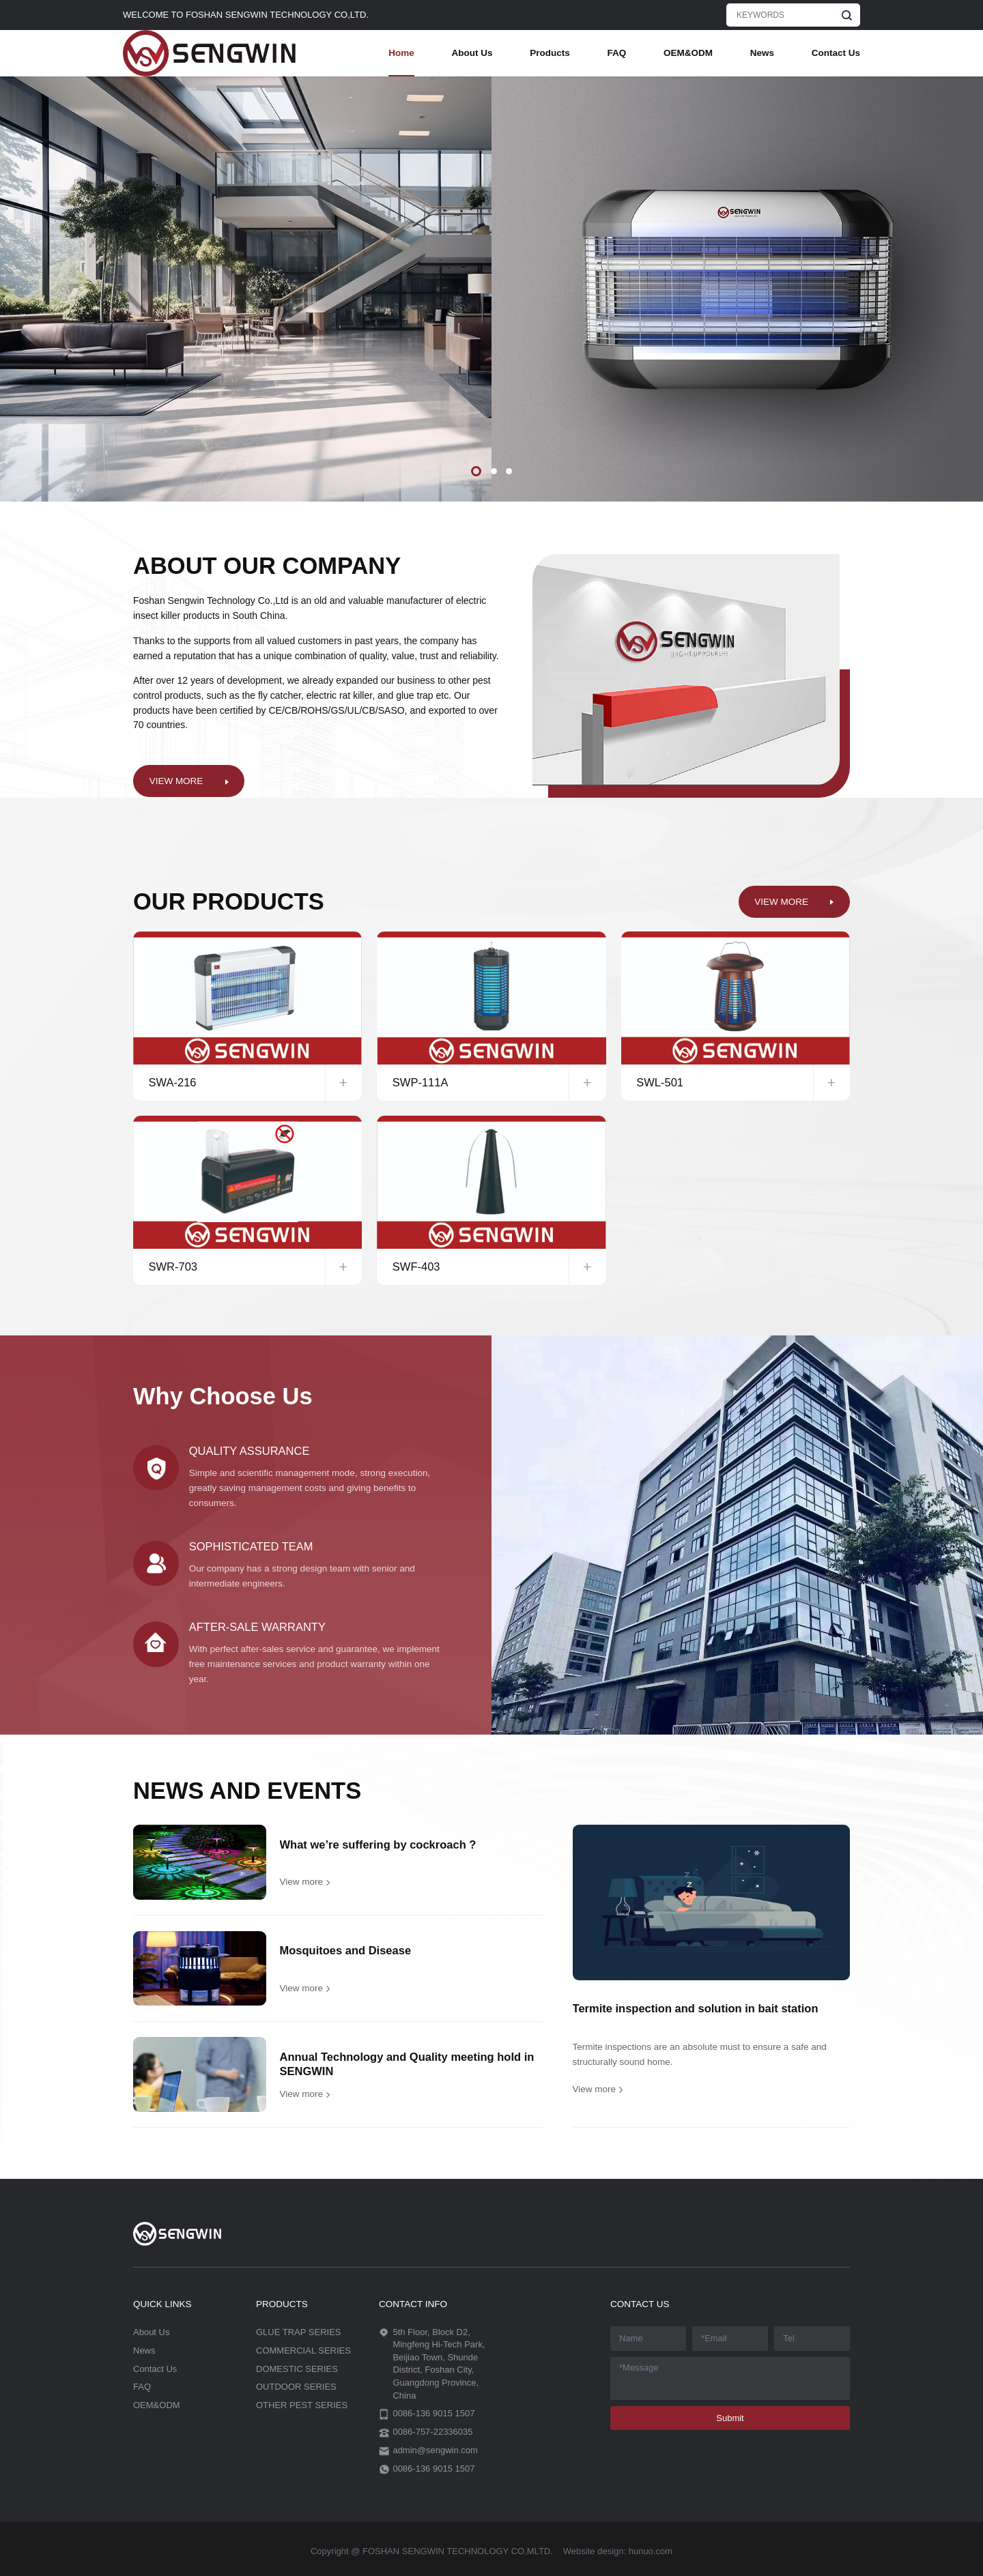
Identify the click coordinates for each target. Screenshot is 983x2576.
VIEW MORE (176, 781)
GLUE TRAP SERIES (298, 2332)
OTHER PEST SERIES (301, 2405)
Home (401, 53)
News (762, 53)
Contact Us (836, 53)
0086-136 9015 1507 (433, 2413)
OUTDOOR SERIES (296, 2387)
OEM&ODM (688, 53)
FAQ (616, 53)
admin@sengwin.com (435, 2450)
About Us (471, 53)
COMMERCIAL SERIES (303, 2350)
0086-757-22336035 (432, 2432)
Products (550, 53)
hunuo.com (650, 2551)
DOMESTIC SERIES (297, 2369)
